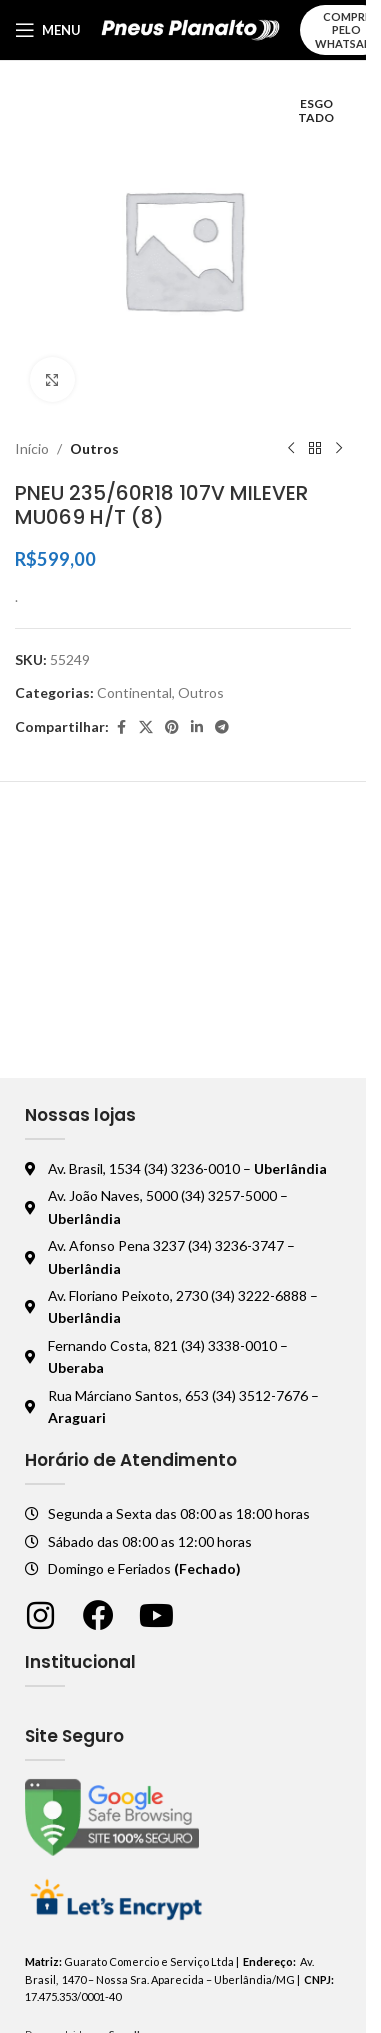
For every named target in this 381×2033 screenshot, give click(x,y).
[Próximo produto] (339, 449)
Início (32, 448)
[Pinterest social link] (172, 727)
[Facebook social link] (121, 727)
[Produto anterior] (291, 449)
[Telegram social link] (222, 727)
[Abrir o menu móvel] (48, 30)
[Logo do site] (190, 28)
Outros (94, 448)
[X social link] (146, 727)
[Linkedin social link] (197, 727)
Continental (134, 692)
